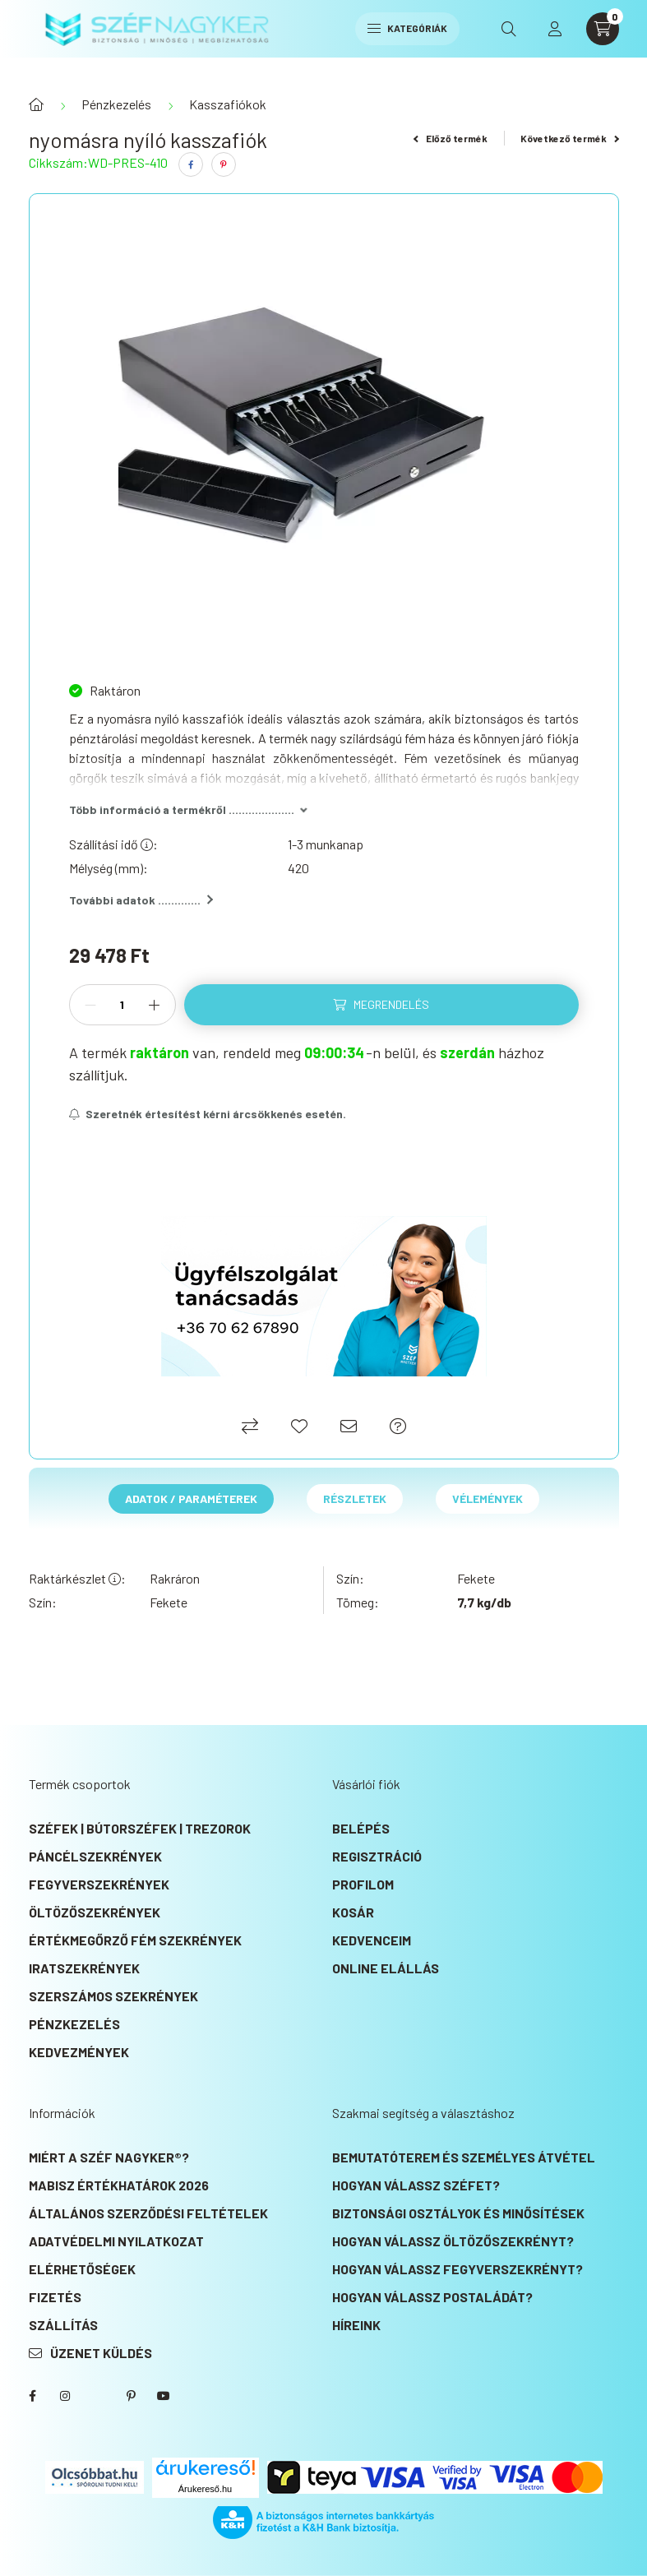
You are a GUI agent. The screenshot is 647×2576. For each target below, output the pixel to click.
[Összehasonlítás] (249, 1425)
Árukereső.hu (205, 2489)
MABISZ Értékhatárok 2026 (119, 2185)
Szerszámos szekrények (113, 1996)
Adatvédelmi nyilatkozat (116, 2241)
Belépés (361, 1828)
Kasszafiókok (227, 104)
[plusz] (154, 1004)
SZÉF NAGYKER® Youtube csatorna (163, 2395)
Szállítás (63, 2325)
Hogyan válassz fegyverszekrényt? (457, 2269)
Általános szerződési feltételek (148, 2213)
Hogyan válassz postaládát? (432, 2297)
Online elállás (385, 1968)
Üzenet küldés (101, 2353)
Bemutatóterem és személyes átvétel (463, 2157)
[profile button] (554, 28)
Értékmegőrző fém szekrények (135, 1940)
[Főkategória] (36, 104)
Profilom (363, 1884)
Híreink (356, 2325)
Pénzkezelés (116, 104)
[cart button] (602, 28)
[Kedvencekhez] (299, 1425)
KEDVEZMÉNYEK (79, 2052)
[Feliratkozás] (208, 1114)
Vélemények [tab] (487, 1498)
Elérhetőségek (82, 2269)
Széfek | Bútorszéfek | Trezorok (140, 1828)
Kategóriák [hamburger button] (407, 28)
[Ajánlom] (348, 1425)
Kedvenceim (371, 1940)
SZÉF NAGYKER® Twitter (97, 2395)
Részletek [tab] (354, 1498)
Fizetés (55, 2297)
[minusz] (90, 1004)
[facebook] (190, 164)
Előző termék (451, 138)
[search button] (508, 28)
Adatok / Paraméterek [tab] (191, 1498)
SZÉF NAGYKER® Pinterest (130, 2395)
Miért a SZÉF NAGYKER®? (109, 2157)
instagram (65, 2395)
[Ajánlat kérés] (397, 1425)
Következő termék (569, 138)
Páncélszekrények (95, 1856)
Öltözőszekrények (94, 1912)
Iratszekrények (84, 1968)
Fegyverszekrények (99, 1884)
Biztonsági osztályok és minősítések (458, 2213)
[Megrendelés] (381, 1004)
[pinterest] (223, 164)
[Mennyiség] (122, 1004)
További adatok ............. (141, 900)
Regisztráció (377, 1856)
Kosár (353, 1912)
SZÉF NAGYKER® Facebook (32, 2395)
